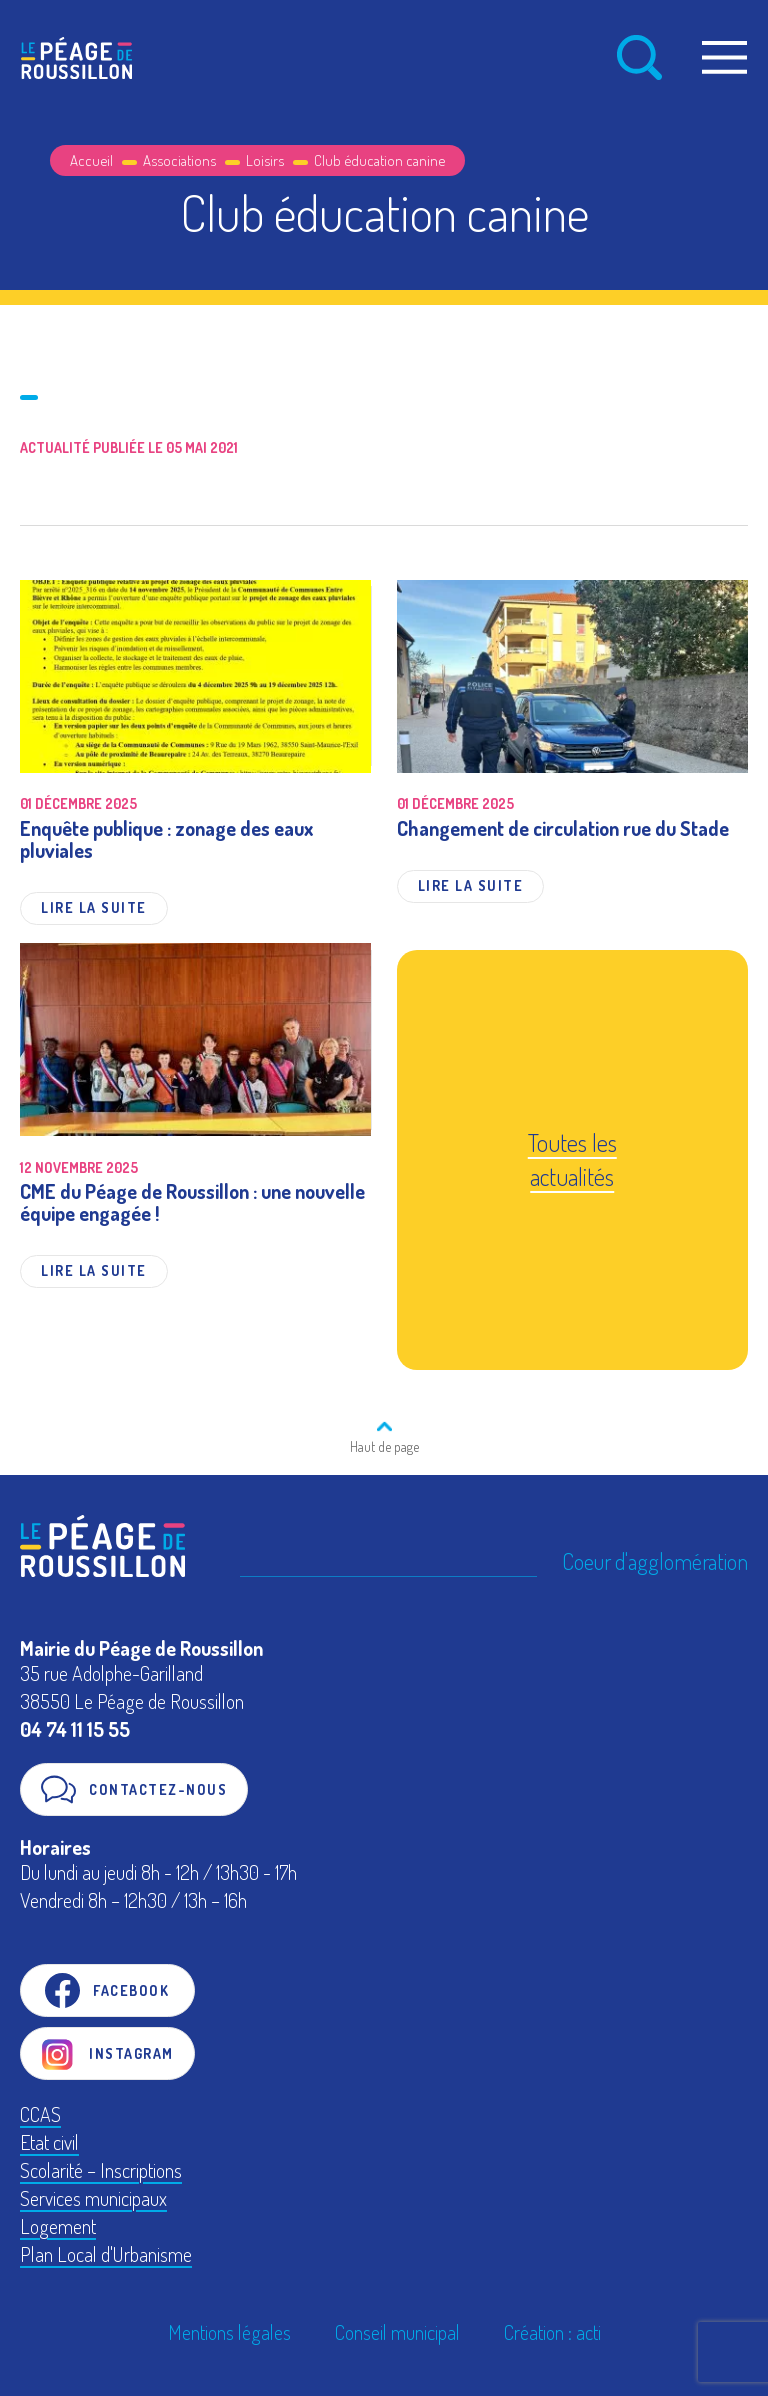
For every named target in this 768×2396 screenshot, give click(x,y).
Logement (58, 2226)
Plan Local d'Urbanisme (106, 2254)
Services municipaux (93, 2198)
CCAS (40, 2114)
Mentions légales (229, 2332)
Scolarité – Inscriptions (101, 2170)
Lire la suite (94, 907)
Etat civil (49, 2142)
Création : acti (552, 2332)
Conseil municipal (397, 2332)
